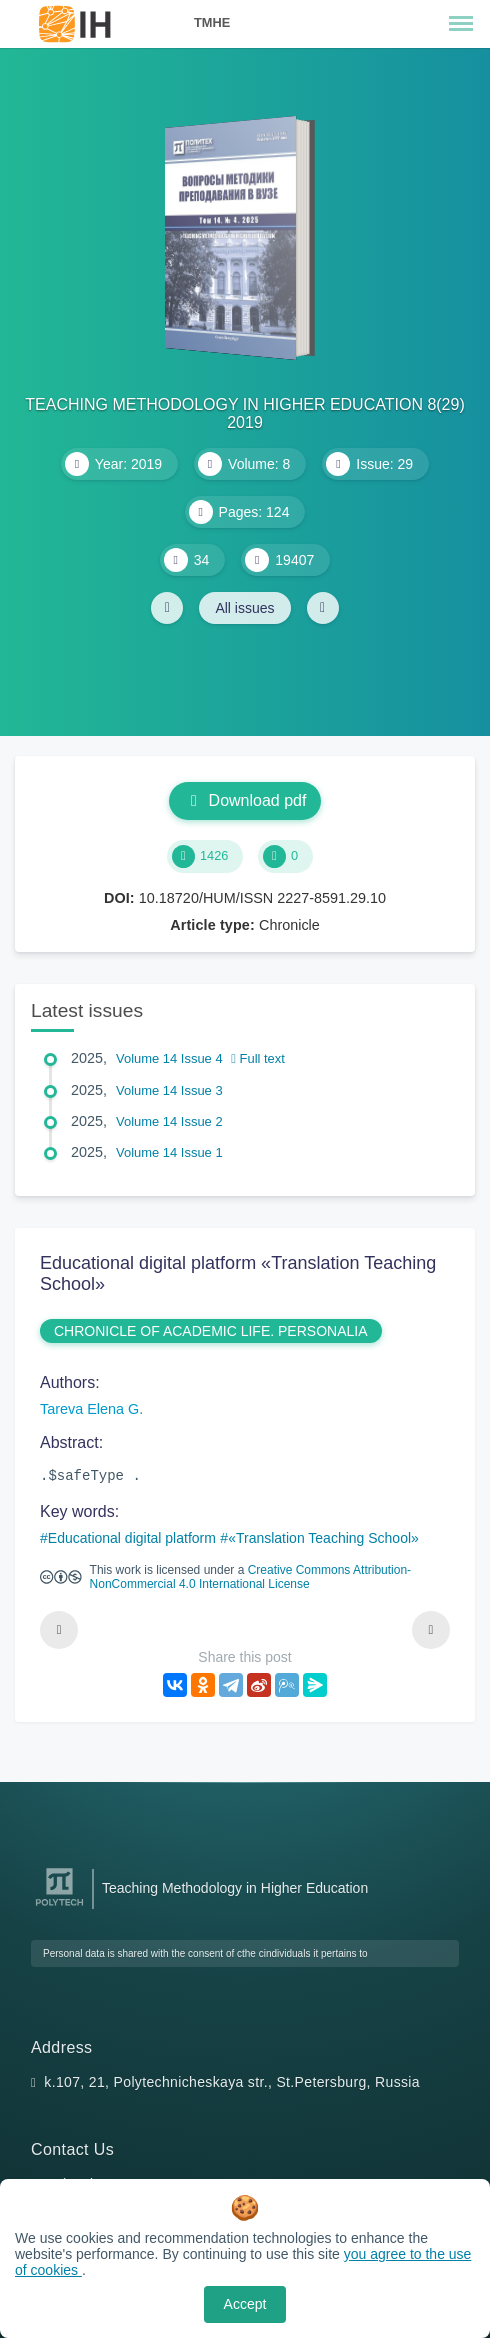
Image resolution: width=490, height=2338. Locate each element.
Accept (245, 2304)
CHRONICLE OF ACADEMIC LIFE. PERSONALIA (211, 1331)
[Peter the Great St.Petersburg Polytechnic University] (59, 1906)
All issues (244, 608)
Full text (258, 1058)
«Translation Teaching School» (323, 1538)
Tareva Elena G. (91, 1409)
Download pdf (245, 800)
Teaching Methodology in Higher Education (235, 1888)
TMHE (212, 22)
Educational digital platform (132, 1538)
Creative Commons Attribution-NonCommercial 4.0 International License (250, 1577)
